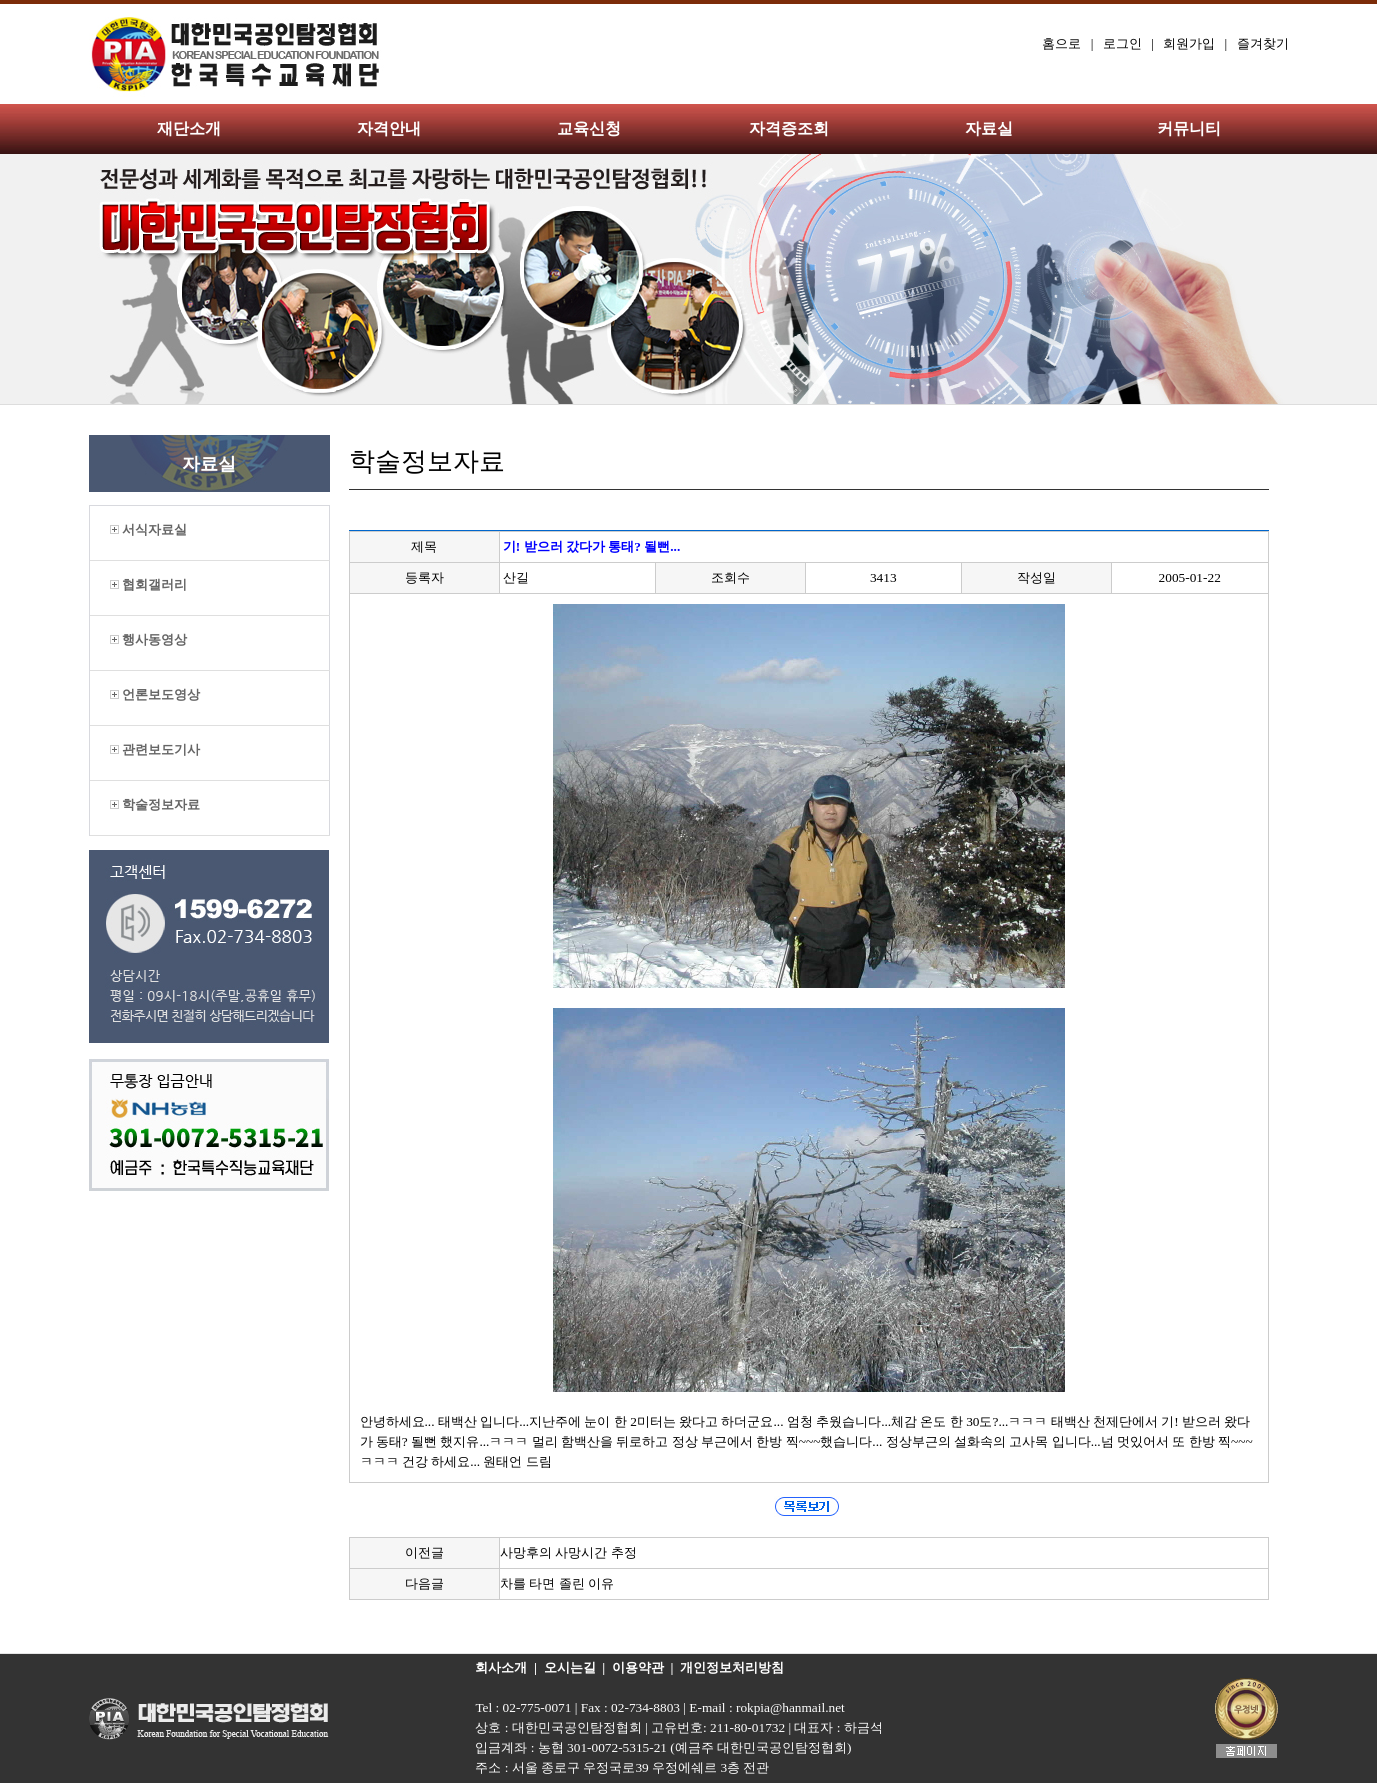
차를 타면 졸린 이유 (557, 1583)
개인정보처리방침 (732, 1667)
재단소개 (189, 128)
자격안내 (389, 128)
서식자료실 (148, 529)
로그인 (1122, 43)
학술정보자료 (155, 804)
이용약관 (638, 1667)
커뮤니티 (1189, 128)
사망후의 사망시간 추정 (568, 1552)
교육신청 (589, 128)
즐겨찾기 (1263, 43)
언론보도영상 (155, 694)
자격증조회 (789, 128)
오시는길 (570, 1667)
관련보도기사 (155, 749)
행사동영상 (148, 639)
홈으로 (1061, 43)
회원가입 (1189, 43)
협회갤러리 (148, 584)
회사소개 (501, 1667)
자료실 (989, 128)
